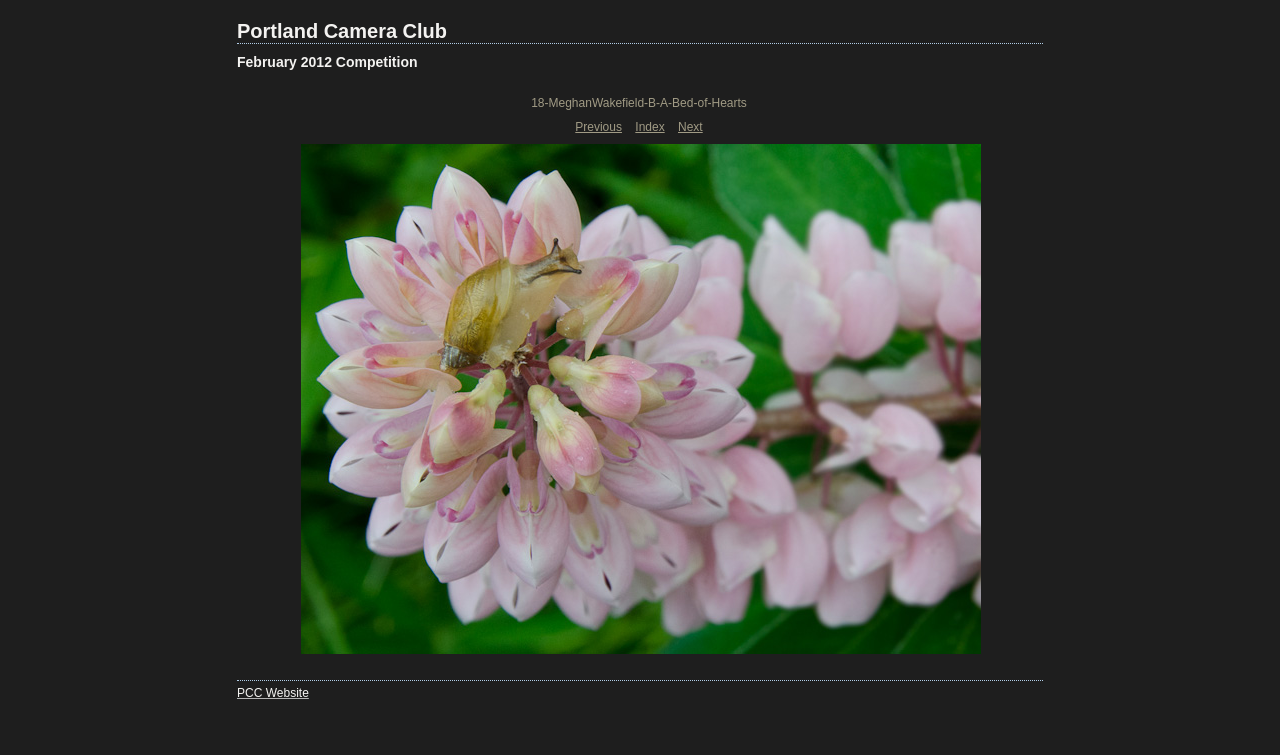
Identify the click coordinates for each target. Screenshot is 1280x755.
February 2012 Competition (327, 62)
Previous (598, 127)
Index (649, 127)
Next (690, 127)
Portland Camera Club (342, 31)
